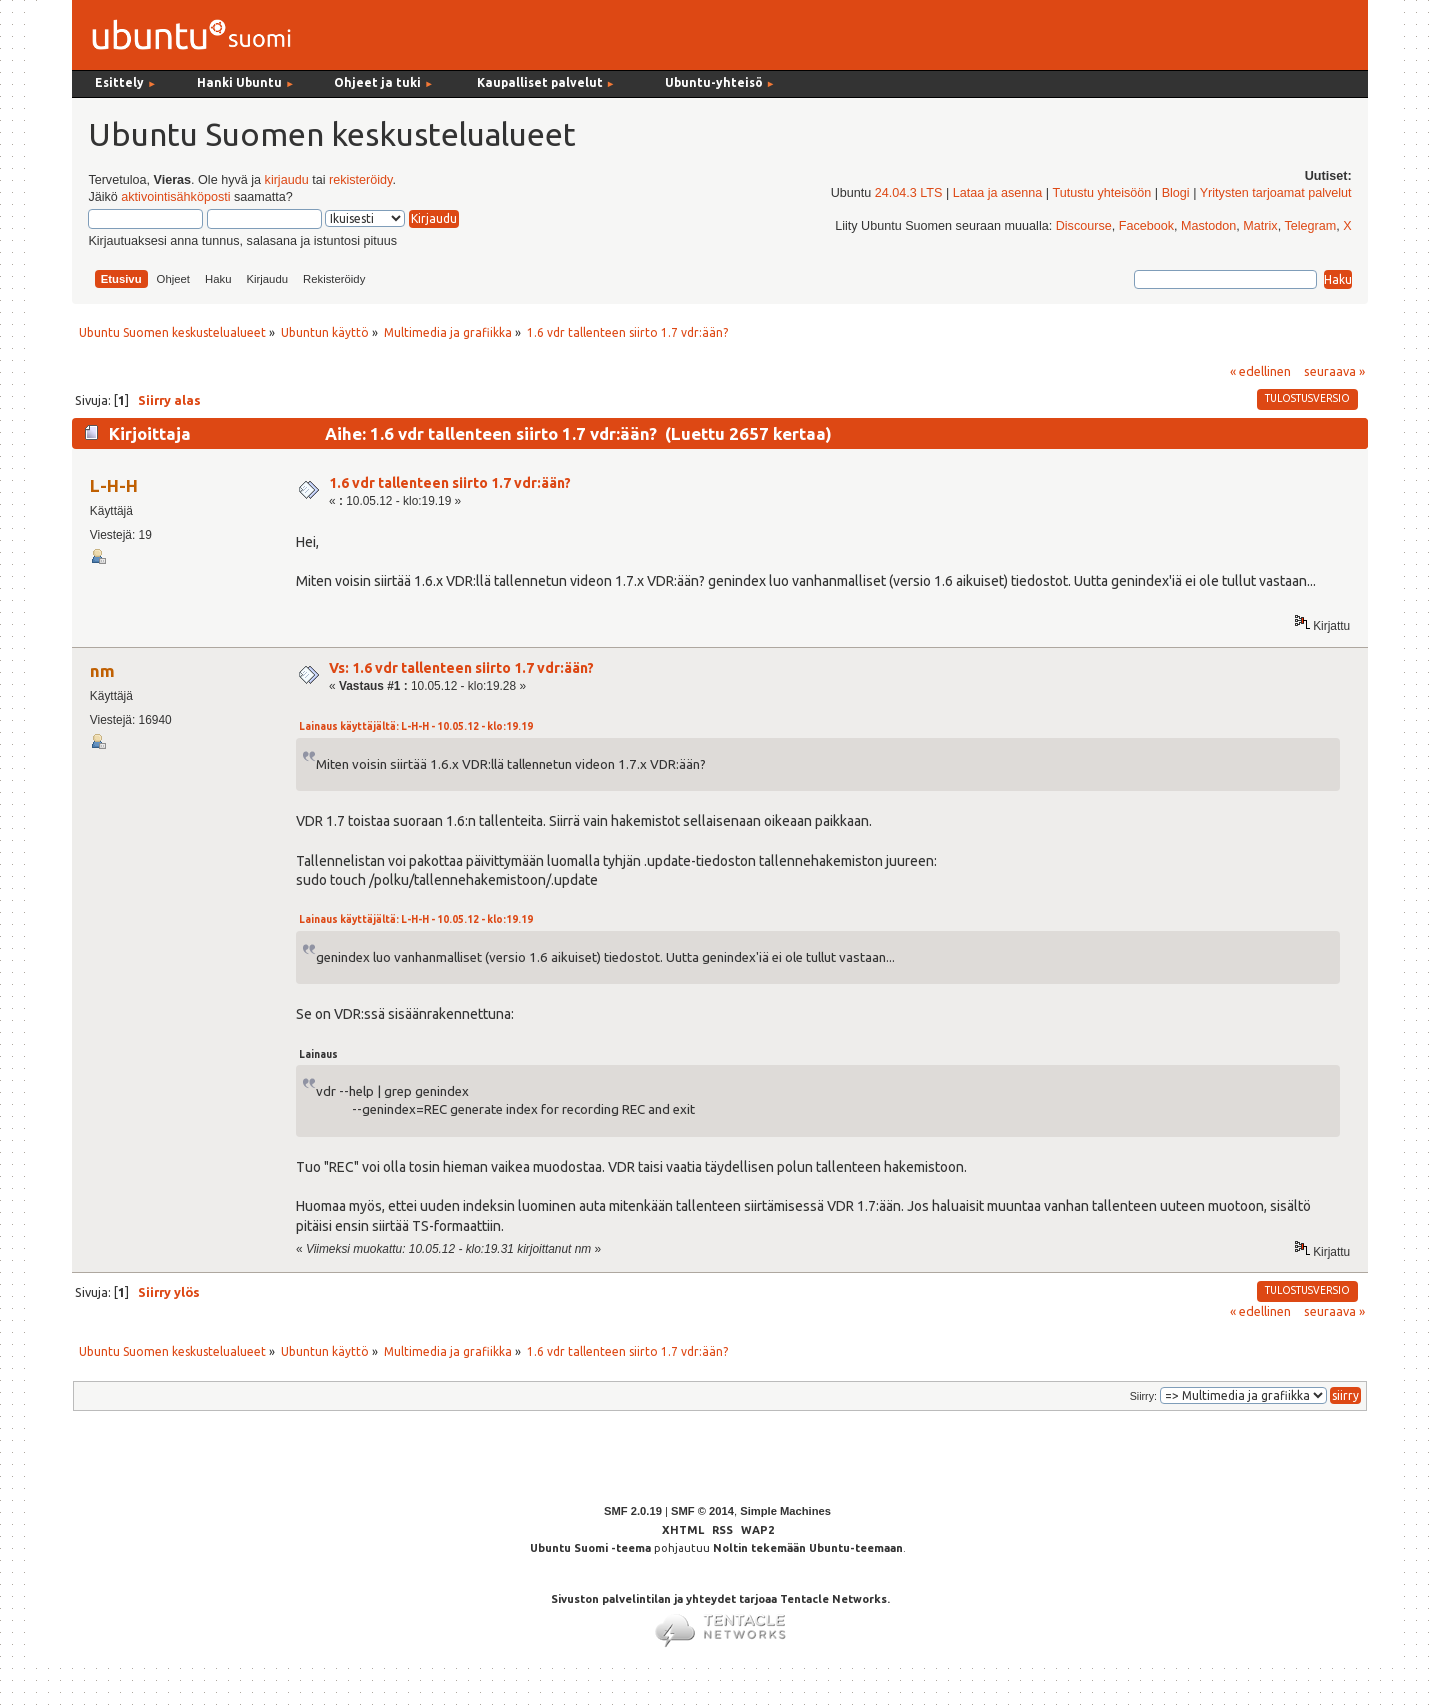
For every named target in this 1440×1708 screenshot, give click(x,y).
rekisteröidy (360, 180)
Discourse (1084, 226)
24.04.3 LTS (909, 193)
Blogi (1176, 193)
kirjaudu (287, 180)
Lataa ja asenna (998, 193)
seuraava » (1334, 371)
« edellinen (1260, 371)
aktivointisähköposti (175, 197)
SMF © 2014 (702, 1511)
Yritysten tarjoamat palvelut (1276, 193)
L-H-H (114, 485)
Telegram (1310, 226)
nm (102, 670)
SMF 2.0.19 (633, 1511)
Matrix (1260, 226)
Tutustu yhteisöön (1101, 193)
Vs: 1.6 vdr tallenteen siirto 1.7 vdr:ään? (461, 668)
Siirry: (1143, 1396)
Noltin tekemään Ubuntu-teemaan (808, 1548)
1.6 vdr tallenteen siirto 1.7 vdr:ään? (450, 483)
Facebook (1146, 226)
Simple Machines (785, 1511)
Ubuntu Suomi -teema (590, 1548)
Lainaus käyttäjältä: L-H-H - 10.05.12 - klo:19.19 (416, 726)
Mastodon (1208, 226)
